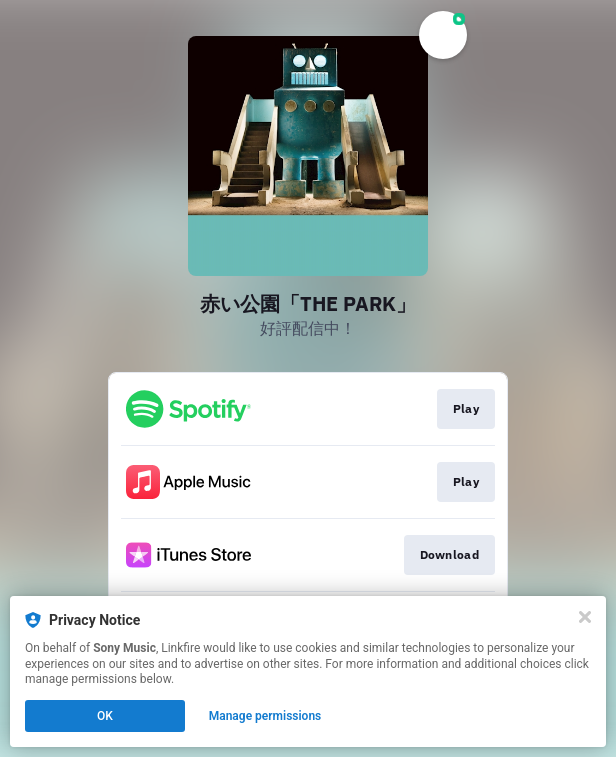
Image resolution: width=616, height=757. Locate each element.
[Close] (585, 617)
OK (105, 716)
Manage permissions (265, 716)
